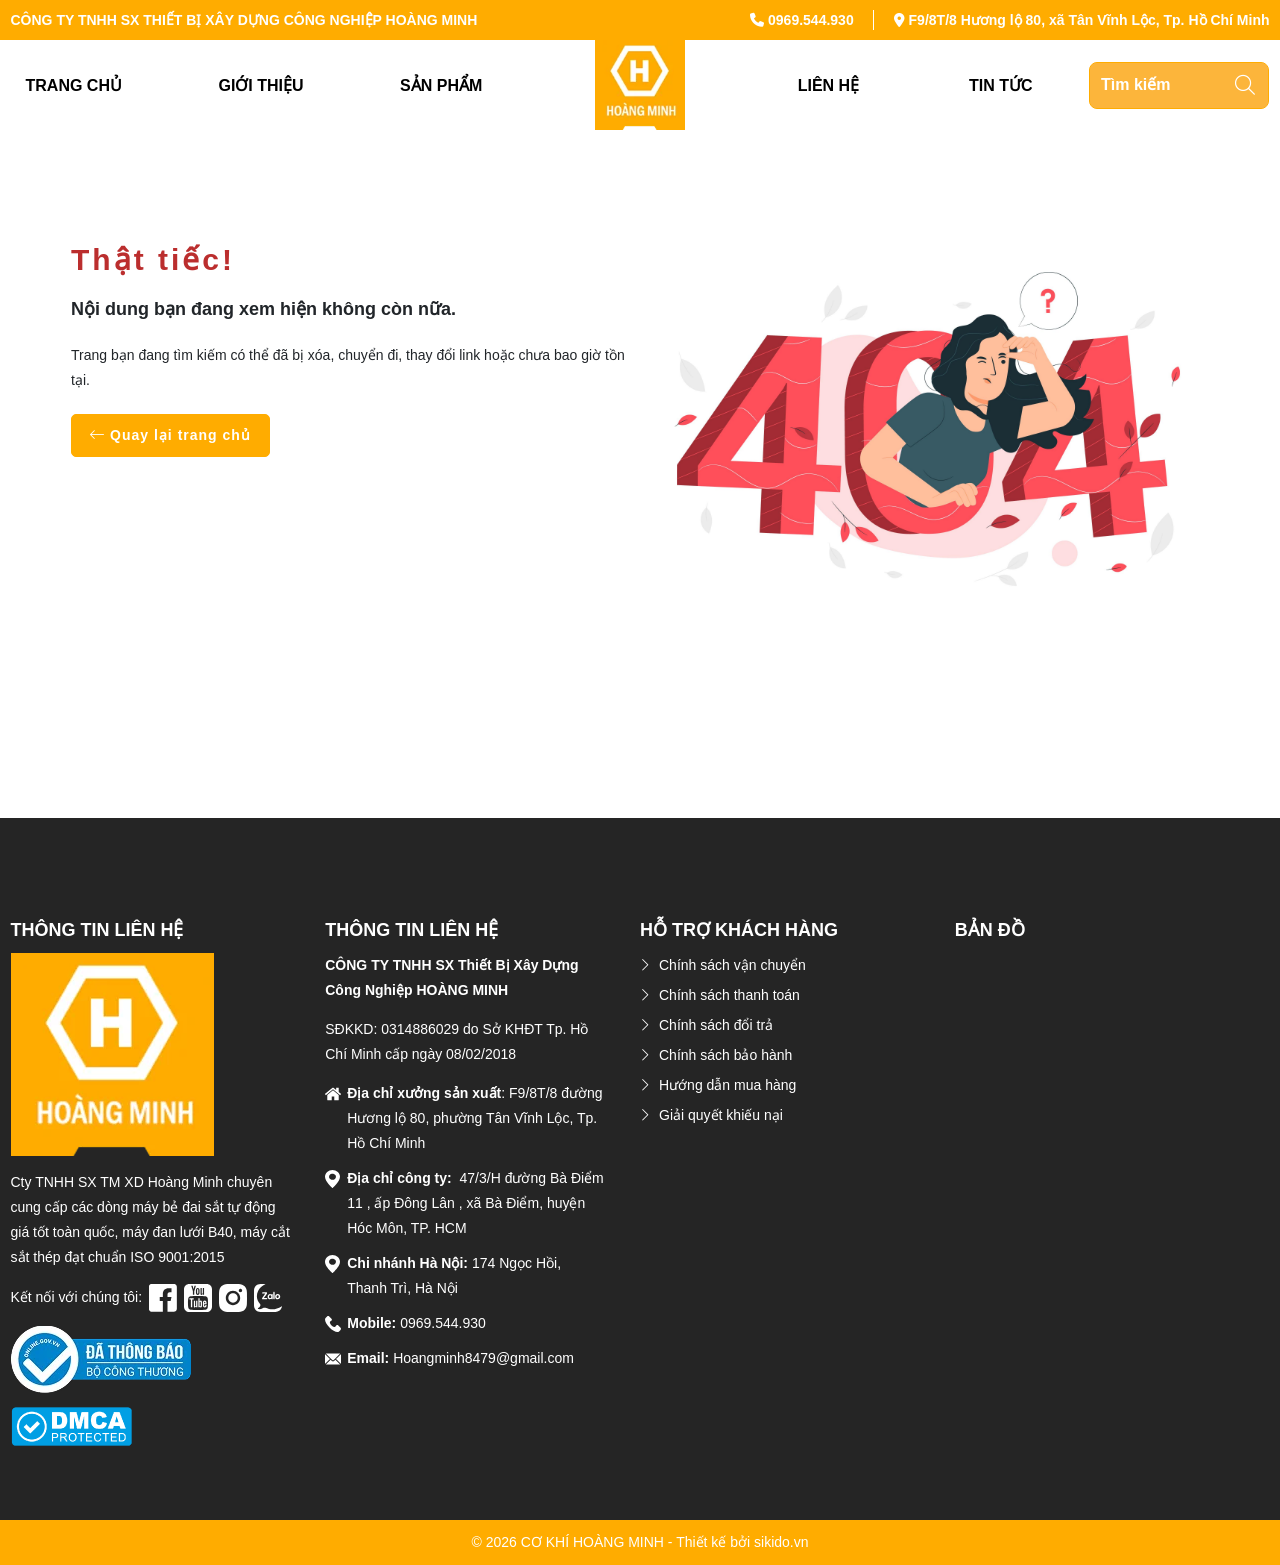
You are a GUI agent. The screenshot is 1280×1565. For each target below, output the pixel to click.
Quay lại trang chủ (170, 435)
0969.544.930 (811, 20)
